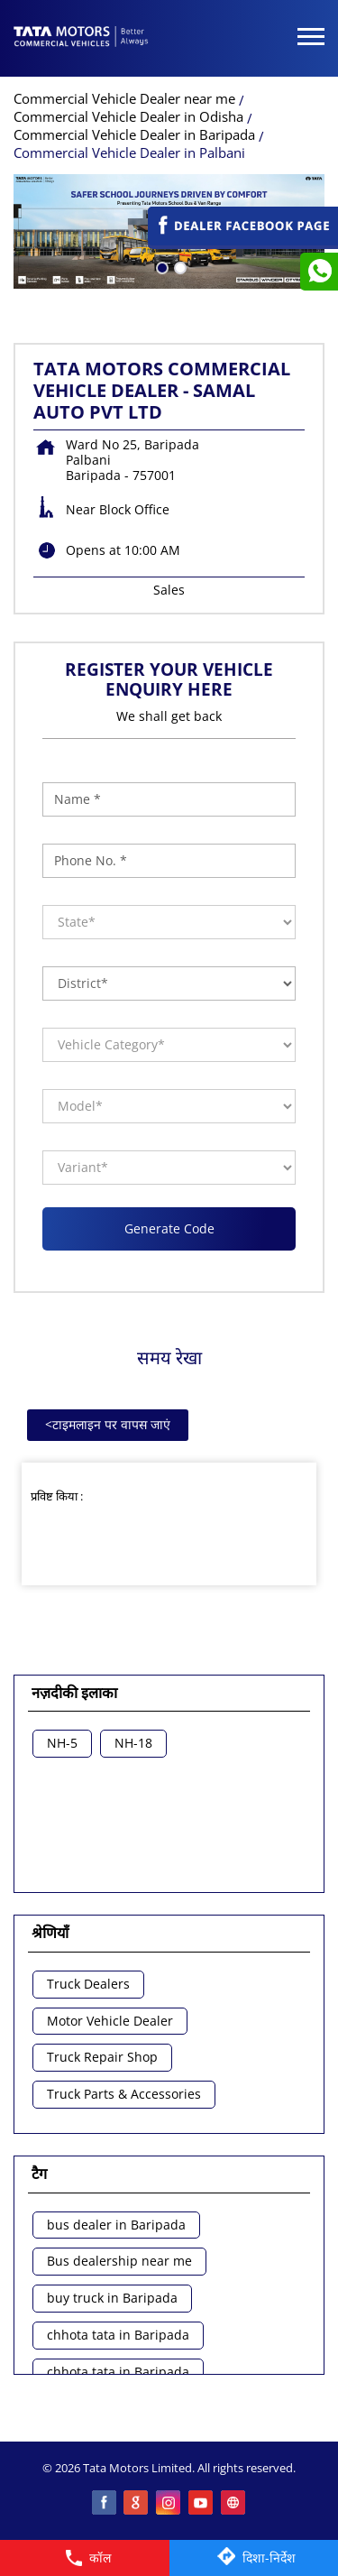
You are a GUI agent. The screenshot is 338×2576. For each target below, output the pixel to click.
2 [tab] (178, 266)
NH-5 (62, 1743)
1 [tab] (160, 266)
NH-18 (133, 1743)
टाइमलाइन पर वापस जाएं (107, 1424)
